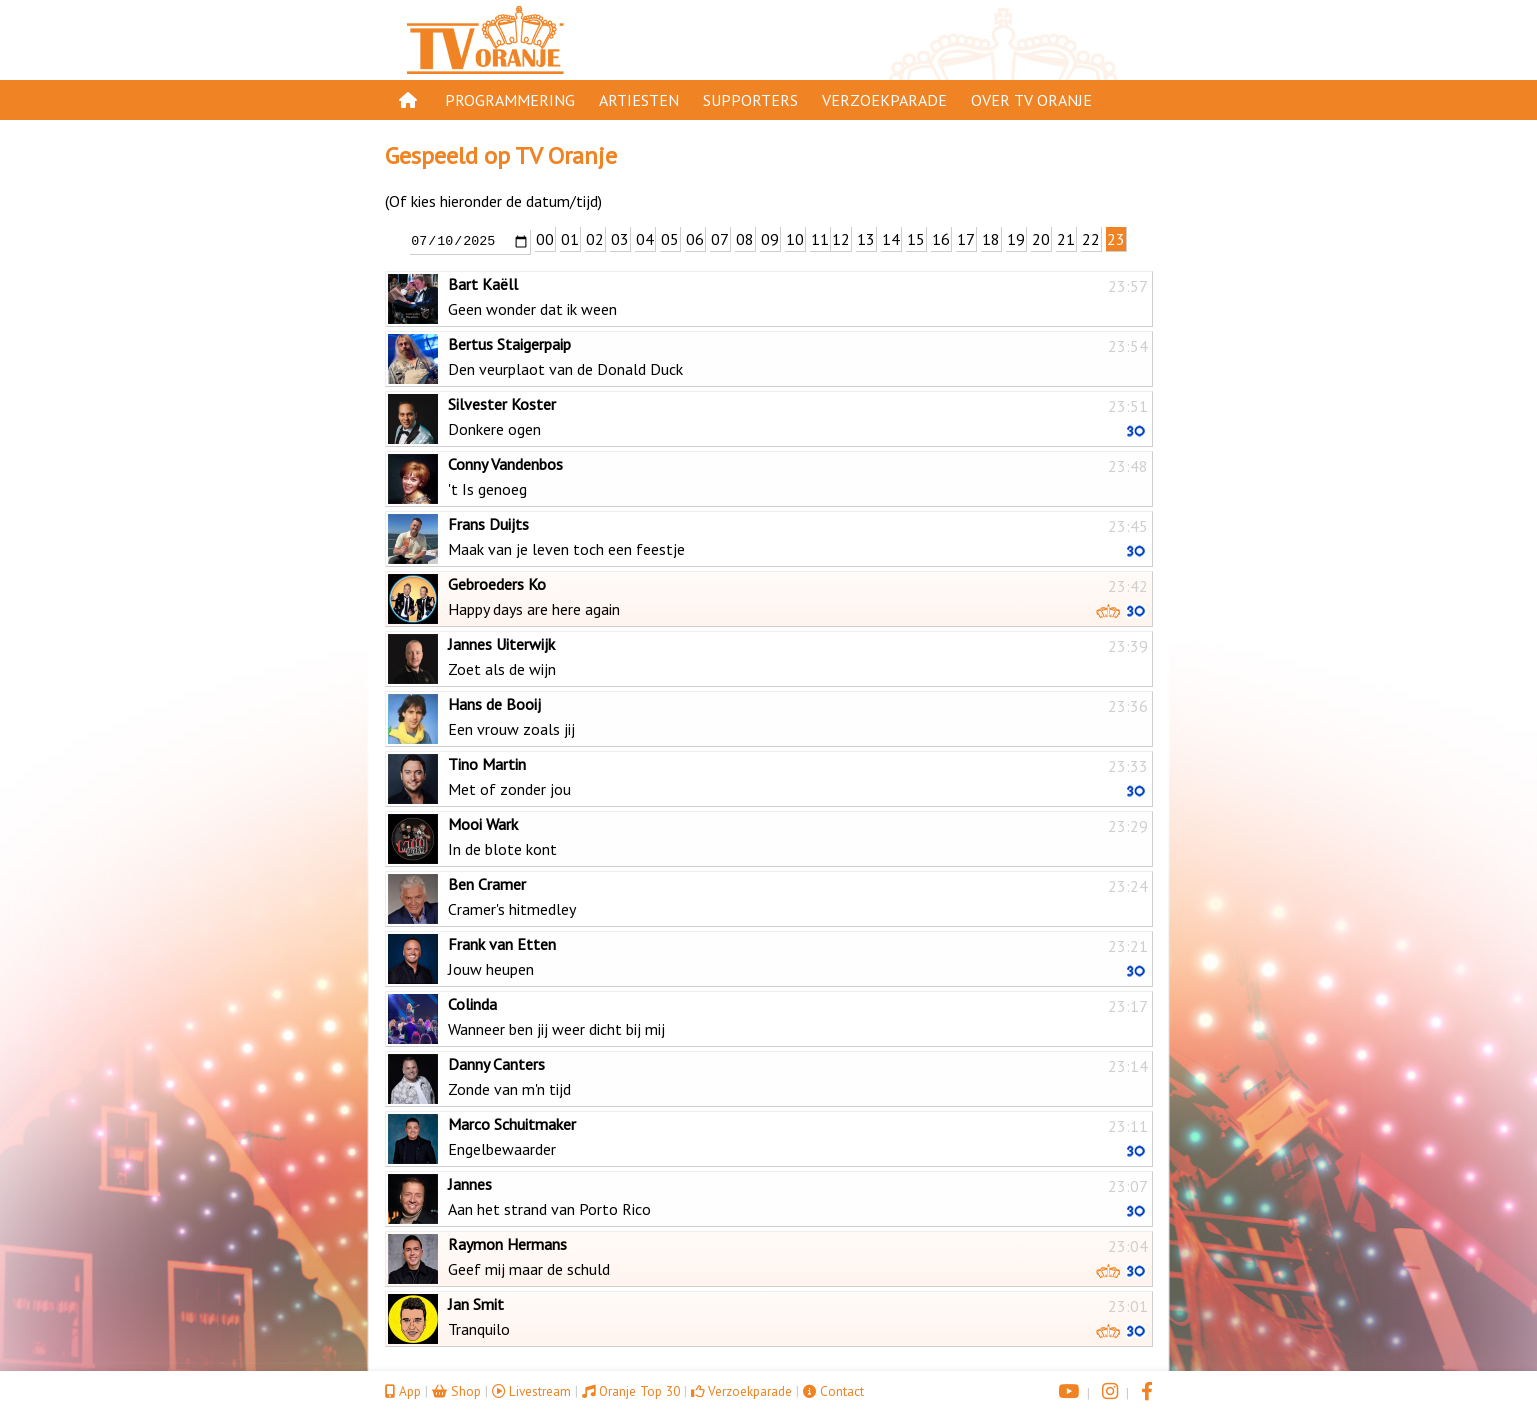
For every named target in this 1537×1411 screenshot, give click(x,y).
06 (695, 239)
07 (720, 239)
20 (1041, 239)
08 (745, 239)
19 (1016, 239)
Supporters (750, 100)
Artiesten (639, 100)
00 (545, 239)
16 (941, 239)
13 (866, 239)
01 (570, 239)
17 (966, 239)
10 (795, 239)
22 (1091, 239)
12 (841, 239)
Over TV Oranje (1031, 100)
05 (670, 239)
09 (770, 239)
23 (1116, 239)
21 (1066, 239)
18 (991, 239)
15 (916, 239)
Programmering (510, 100)
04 (645, 239)
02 (595, 239)
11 (820, 239)
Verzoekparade (884, 100)
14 (891, 239)
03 (620, 239)
